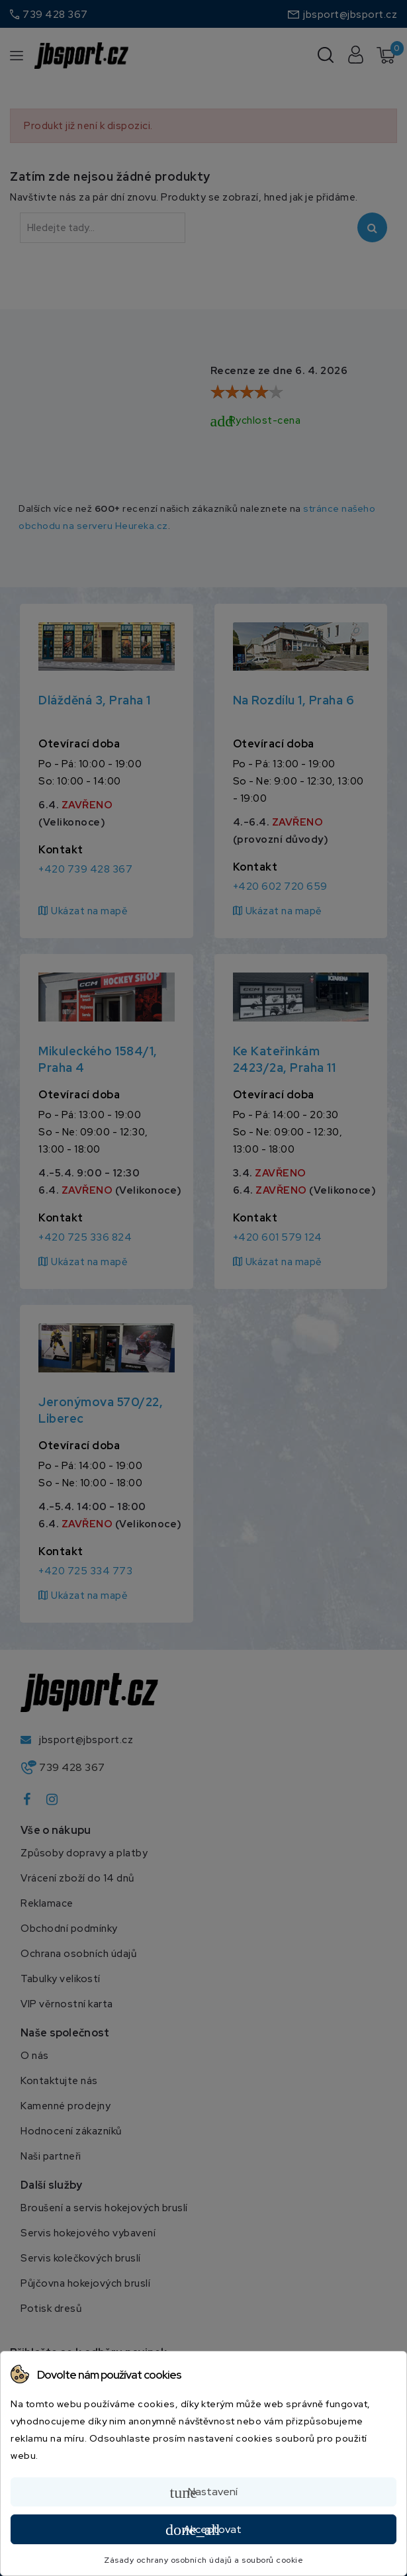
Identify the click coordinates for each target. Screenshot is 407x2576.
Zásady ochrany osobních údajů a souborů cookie (203, 2560)
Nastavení (204, 2492)
